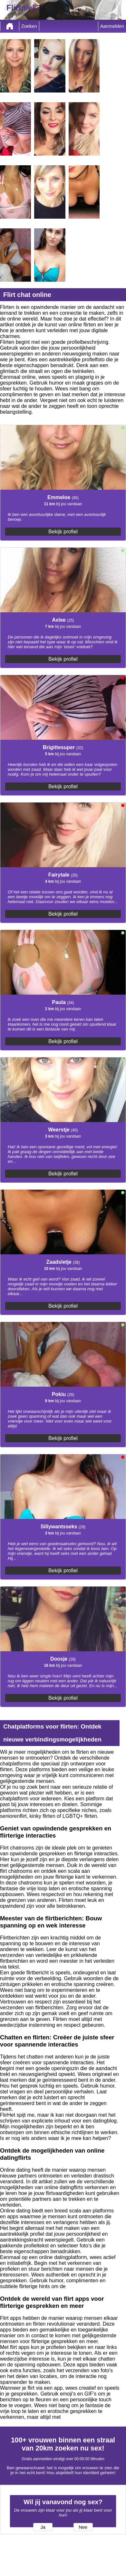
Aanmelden (112, 26)
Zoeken (29, 26)
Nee (83, 2527)
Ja (42, 2527)
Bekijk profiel (63, 531)
